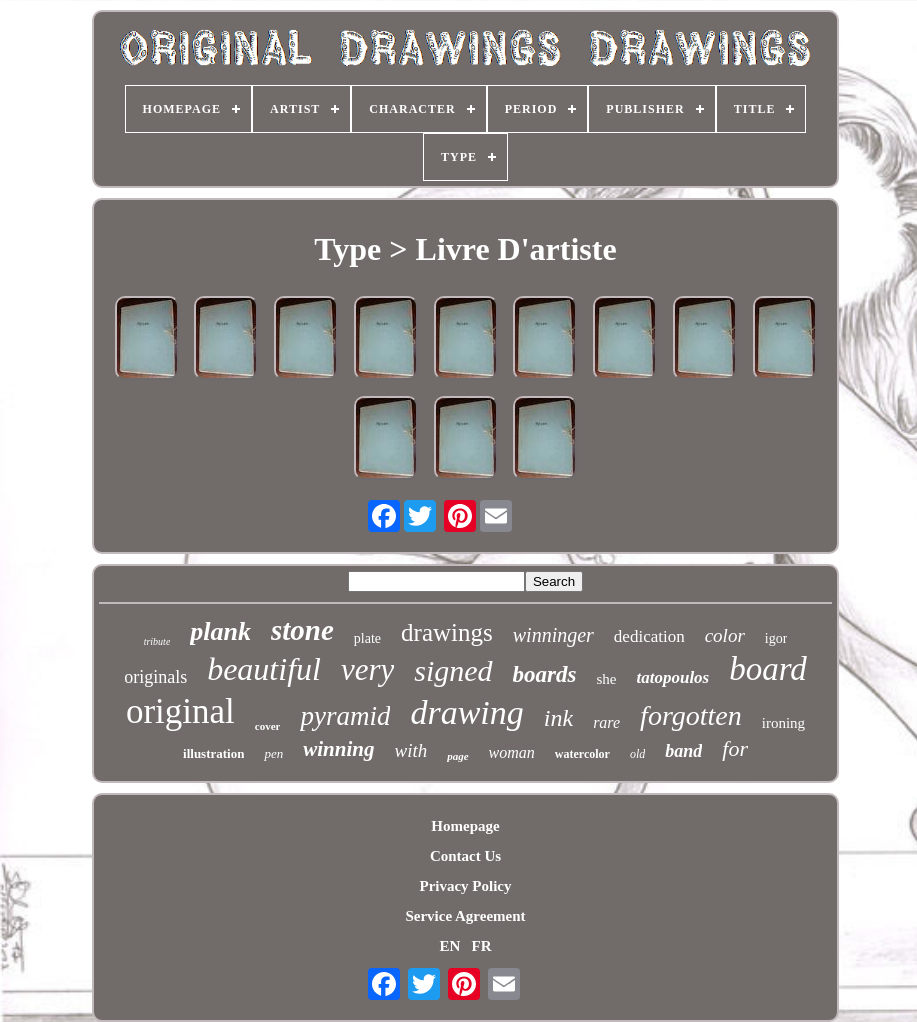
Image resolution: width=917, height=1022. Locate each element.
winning (338, 749)
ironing (783, 723)
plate (367, 638)
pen (273, 753)
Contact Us (465, 856)
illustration (213, 753)
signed (453, 670)
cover (268, 726)
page (457, 756)
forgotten (691, 715)
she (606, 679)
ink (558, 718)
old (637, 754)
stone (302, 630)
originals (155, 677)
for (735, 748)
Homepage (465, 826)
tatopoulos (672, 677)
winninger (553, 635)
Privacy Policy (465, 886)
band (683, 751)
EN (449, 946)
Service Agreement (465, 916)
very (367, 669)
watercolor (582, 754)
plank (220, 631)
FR (482, 946)
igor (776, 638)
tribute (157, 641)
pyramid (345, 716)
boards (545, 674)
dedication (649, 636)
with (410, 750)
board (768, 669)
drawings (447, 632)
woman (512, 752)
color (725, 635)
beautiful (264, 669)
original (180, 711)
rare (606, 722)
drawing (466, 712)
